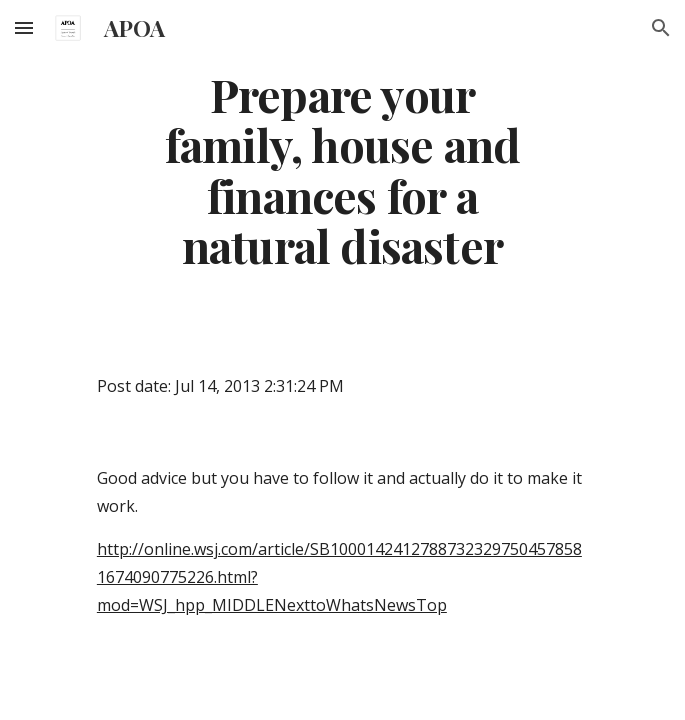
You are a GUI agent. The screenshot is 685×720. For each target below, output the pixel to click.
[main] (342, 169)
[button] (24, 27)
